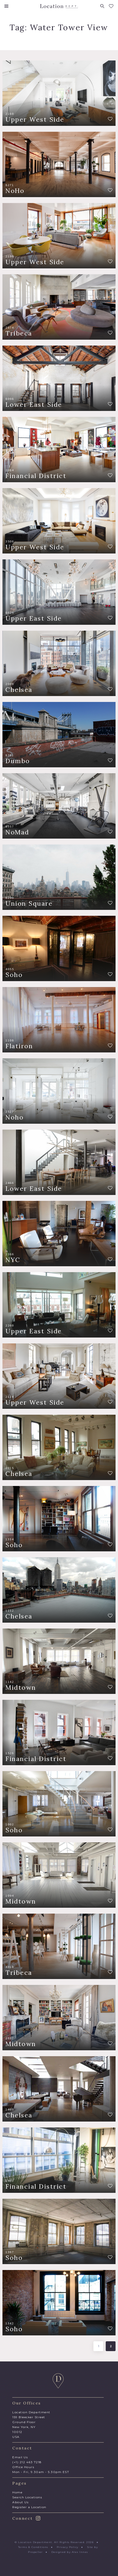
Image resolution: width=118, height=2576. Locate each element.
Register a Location (29, 2507)
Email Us (20, 2457)
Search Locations (27, 2497)
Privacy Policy (67, 2547)
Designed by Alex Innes (69, 2552)
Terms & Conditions (33, 2547)
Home (17, 2492)
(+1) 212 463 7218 (27, 2462)
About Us (20, 2502)
